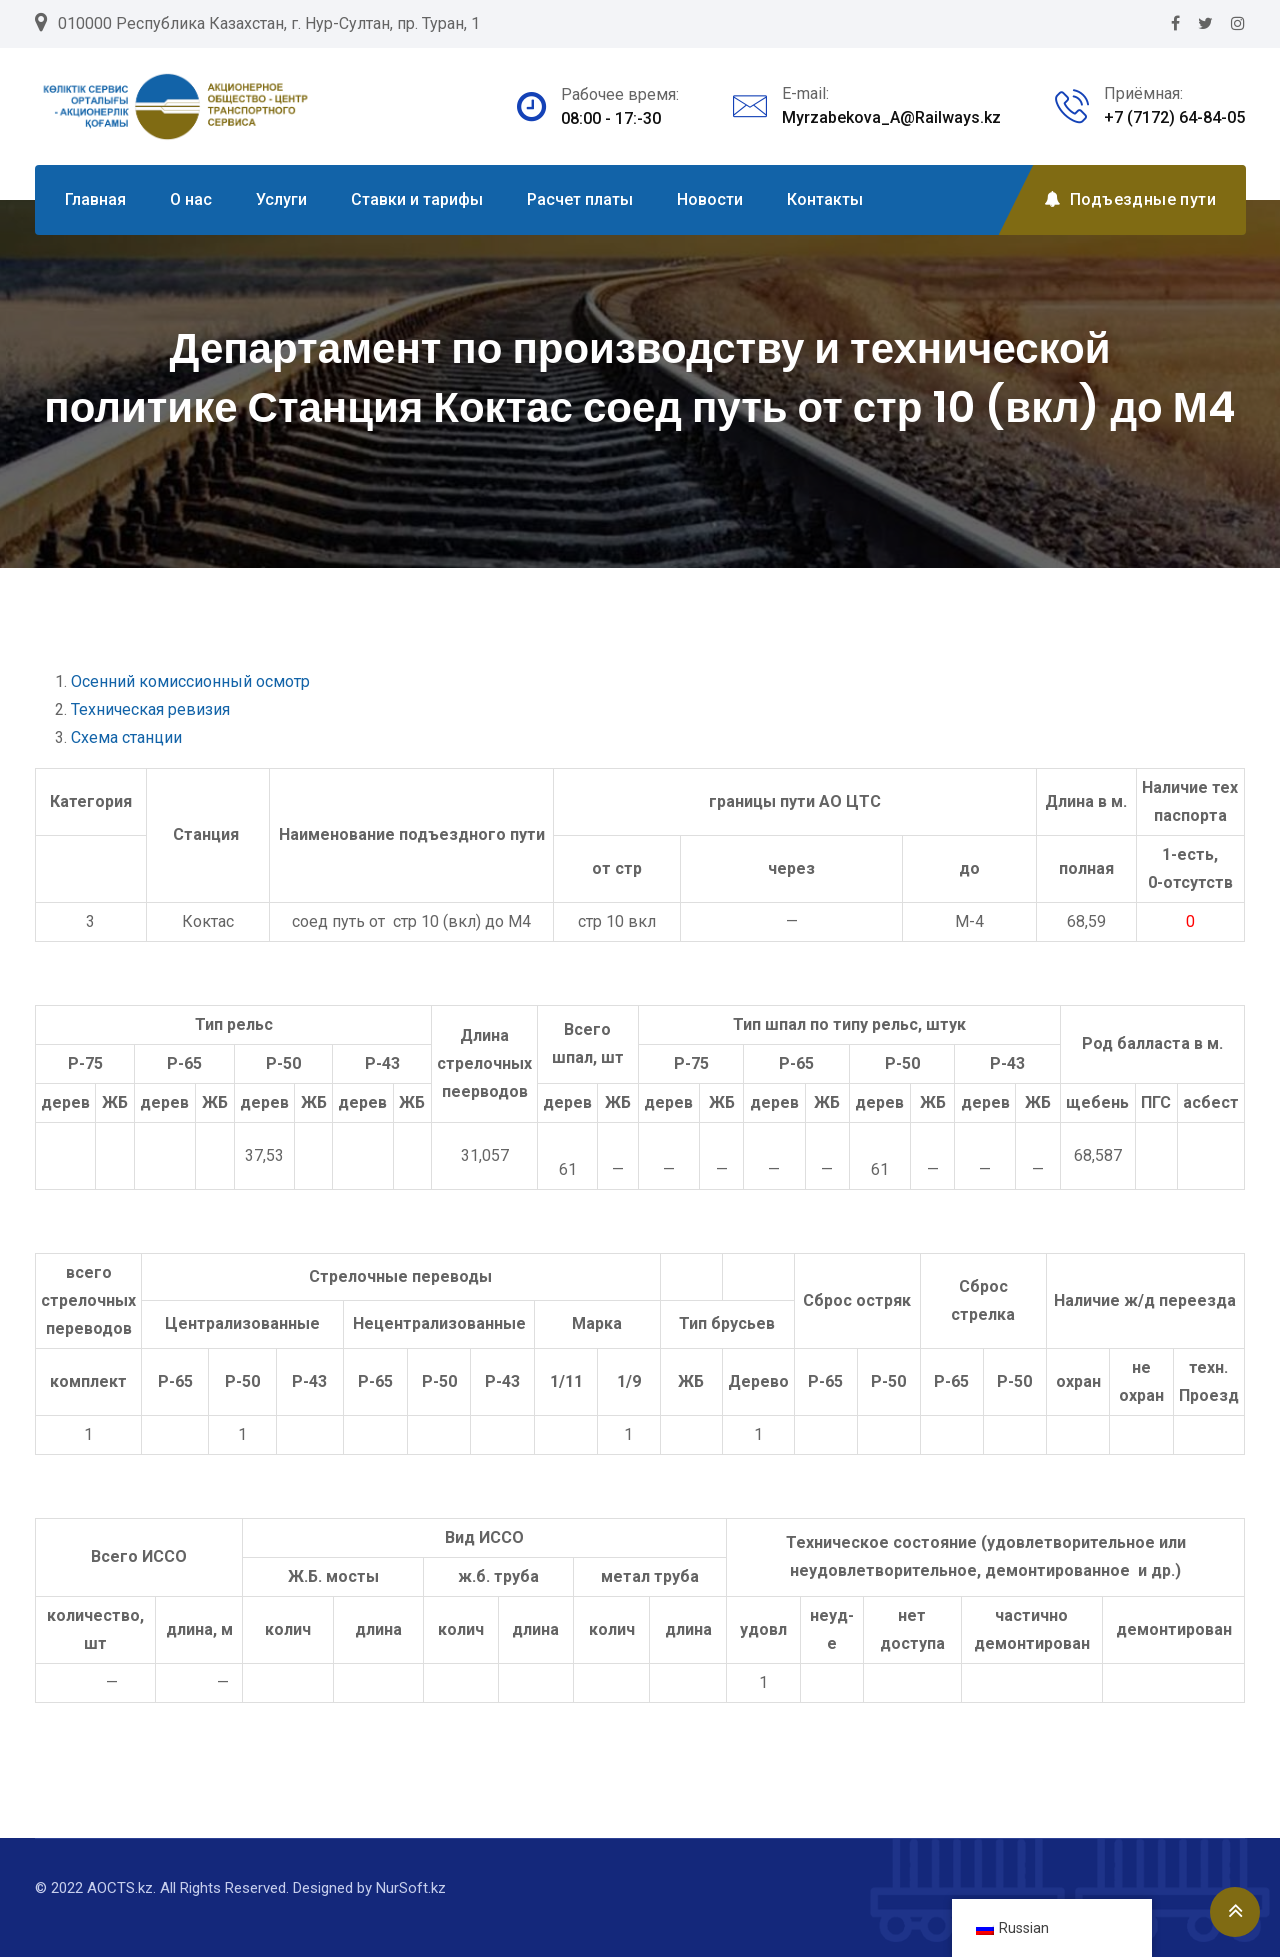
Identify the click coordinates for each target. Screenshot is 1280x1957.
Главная (95, 199)
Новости (710, 199)
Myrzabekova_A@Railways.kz (891, 117)
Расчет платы (580, 199)
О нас (191, 199)
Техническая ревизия (150, 709)
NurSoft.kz (411, 1888)
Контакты (825, 199)
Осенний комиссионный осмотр (190, 681)
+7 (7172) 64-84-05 (1174, 117)
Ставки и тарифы (417, 199)
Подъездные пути (1130, 199)
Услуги (281, 199)
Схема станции (126, 737)
